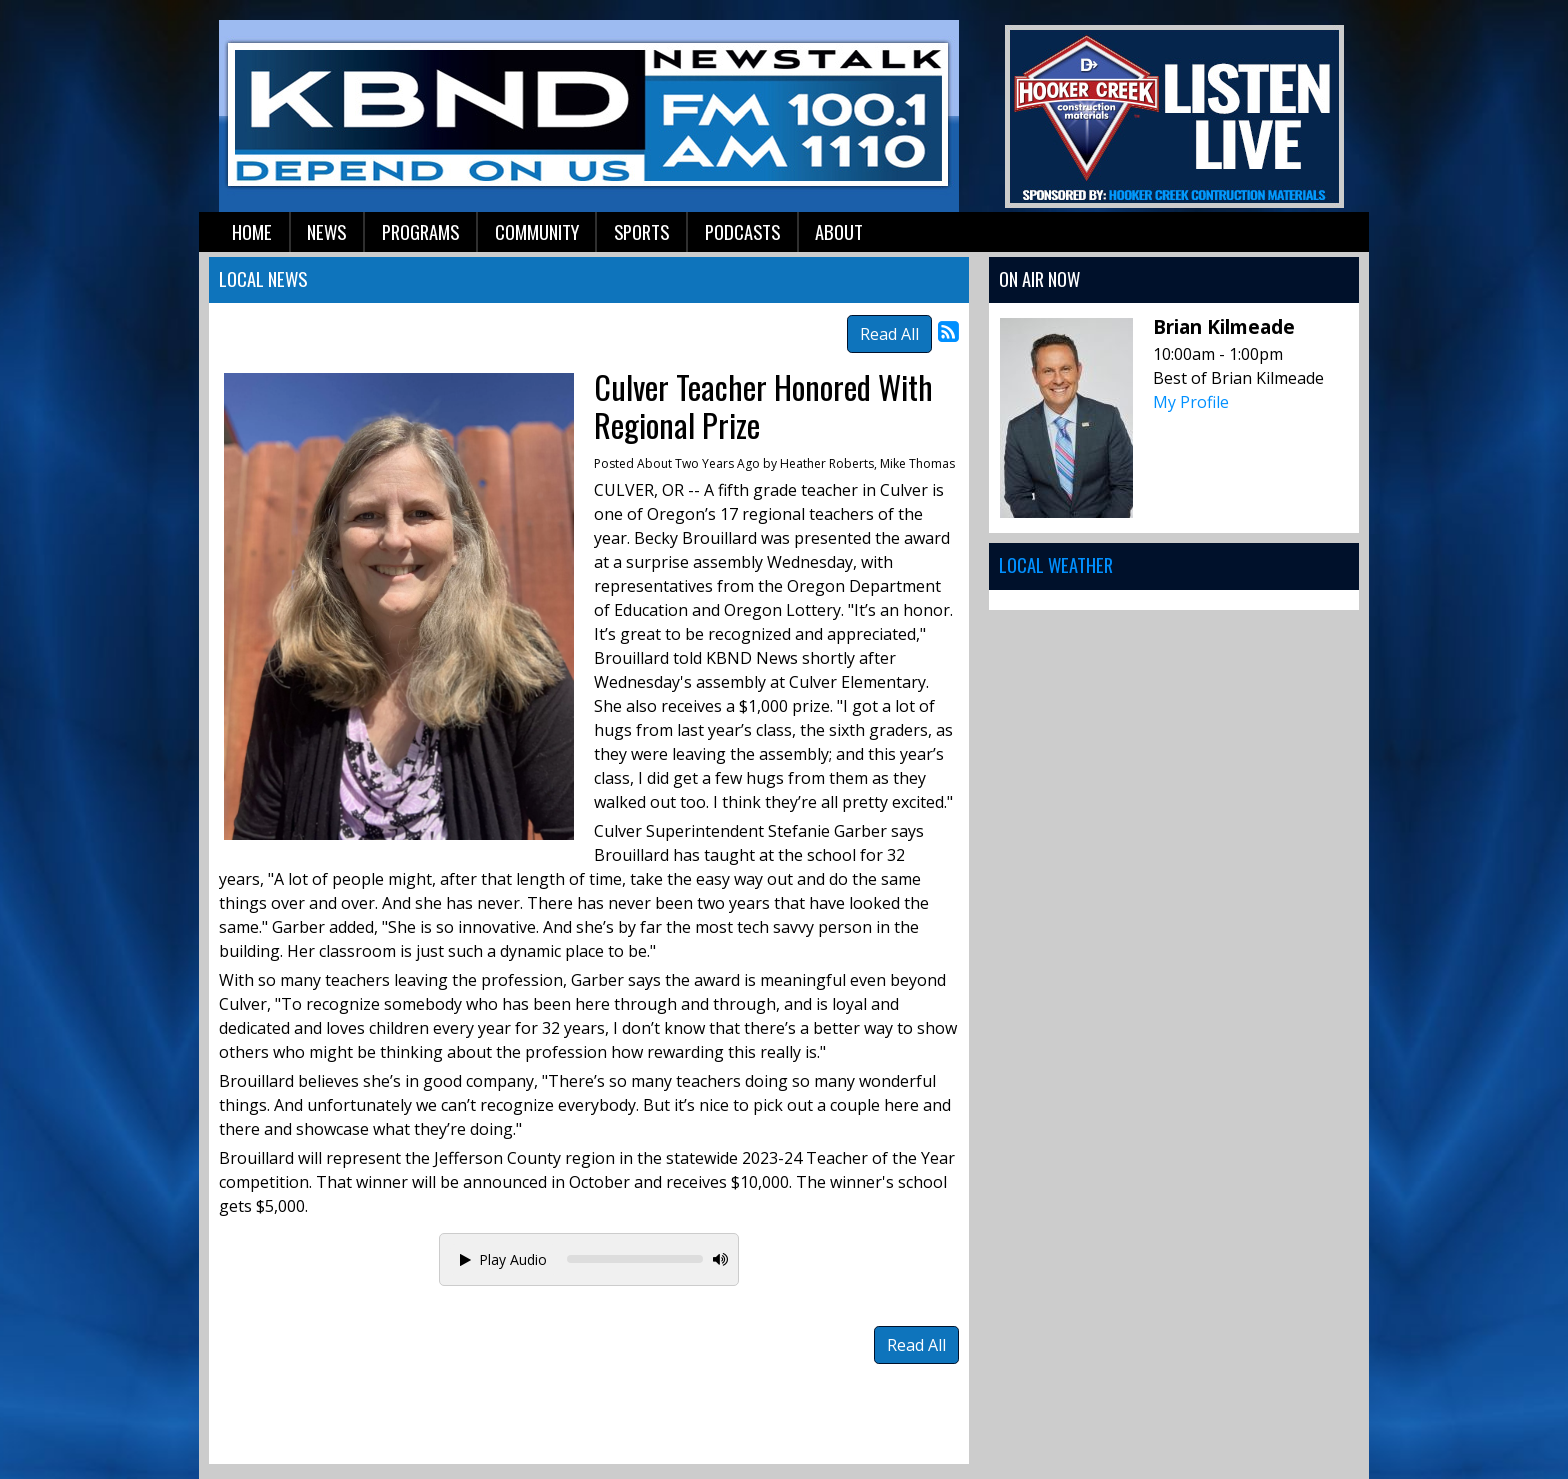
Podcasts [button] (742, 231)
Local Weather (1056, 564)
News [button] (326, 231)
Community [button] (537, 231)
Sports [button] (641, 231)
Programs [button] (420, 231)
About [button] (839, 231)
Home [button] (252, 231)
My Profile (1191, 402)
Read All (889, 334)
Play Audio (503, 1259)
